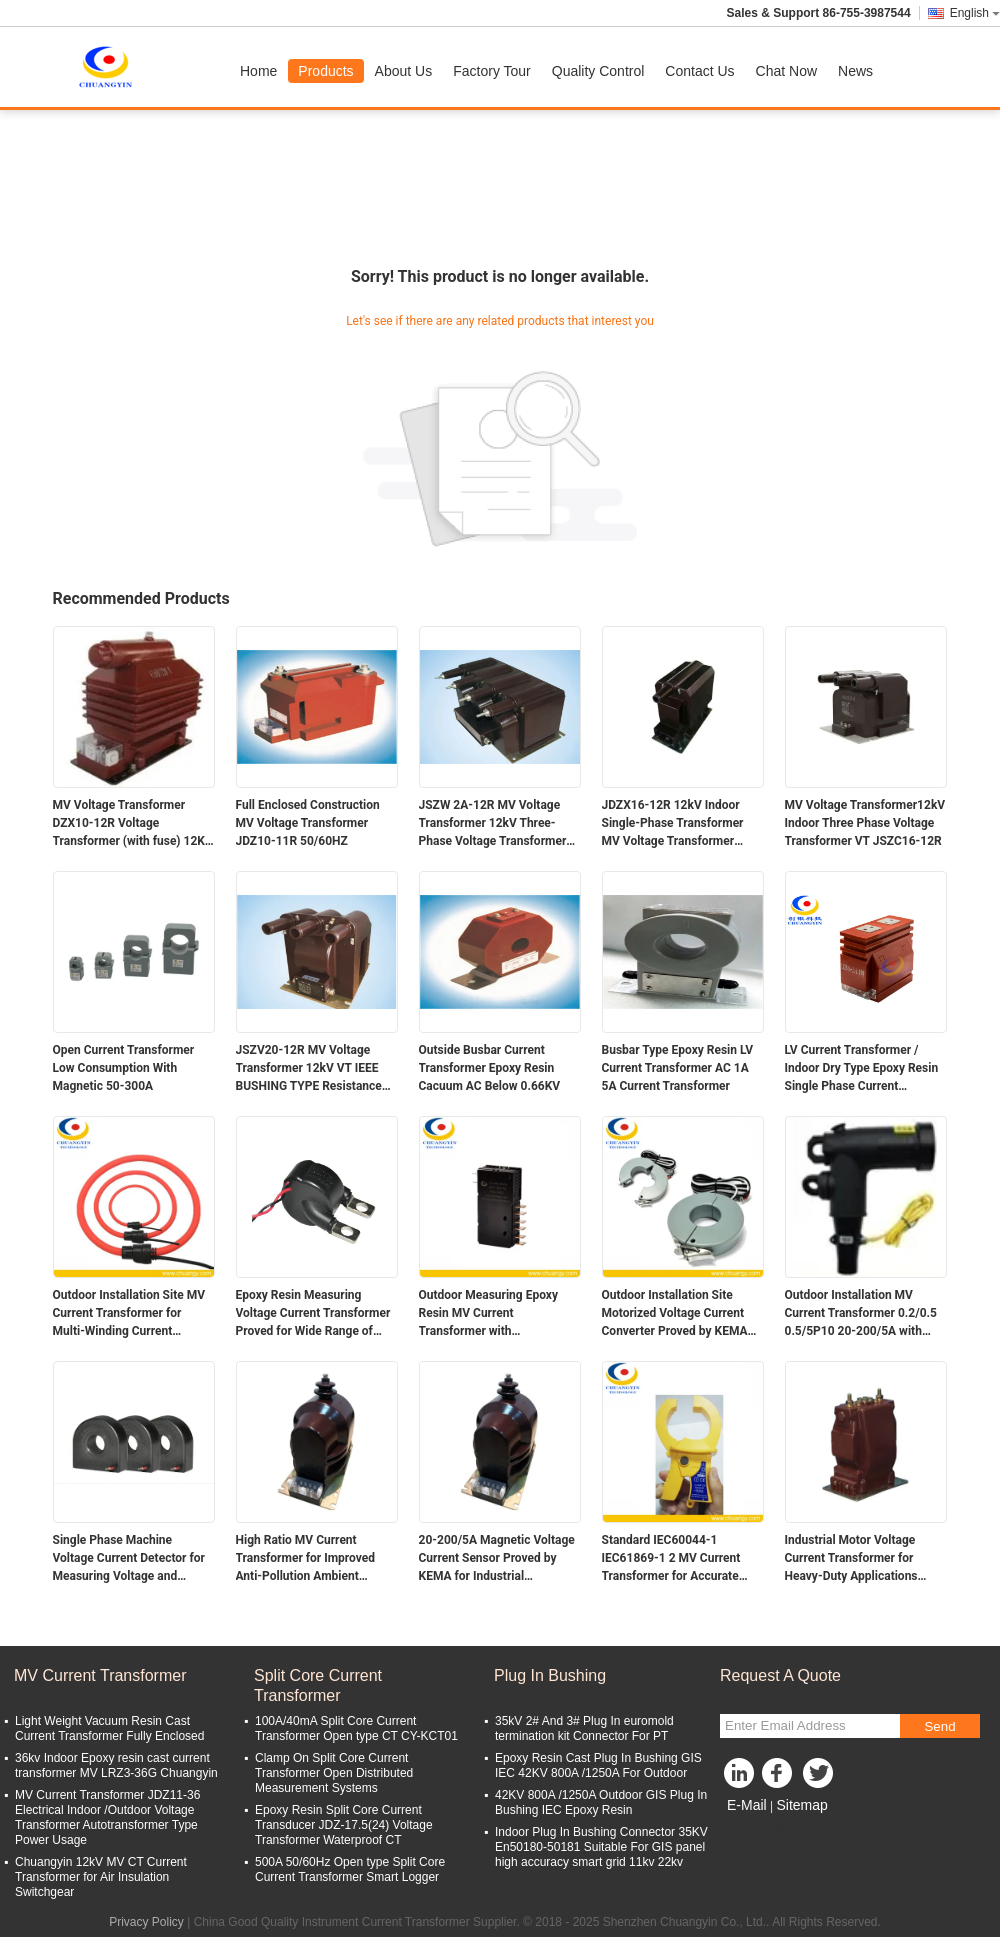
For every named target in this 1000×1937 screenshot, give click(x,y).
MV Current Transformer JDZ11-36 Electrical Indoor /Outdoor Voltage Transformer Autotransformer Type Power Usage (107, 1817)
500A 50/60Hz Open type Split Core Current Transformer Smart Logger (350, 1869)
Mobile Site (755, 1830)
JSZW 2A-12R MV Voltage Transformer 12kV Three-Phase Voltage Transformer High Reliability (493, 824)
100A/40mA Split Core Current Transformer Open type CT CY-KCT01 (356, 1728)
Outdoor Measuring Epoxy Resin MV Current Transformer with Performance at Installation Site (492, 1314)
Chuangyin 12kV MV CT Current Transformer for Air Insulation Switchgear (101, 1877)
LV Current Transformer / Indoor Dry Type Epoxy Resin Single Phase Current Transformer (862, 1069)
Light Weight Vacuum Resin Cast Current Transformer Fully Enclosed (109, 1728)
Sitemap (801, 1805)
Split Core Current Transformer (318, 1685)
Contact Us (699, 71)
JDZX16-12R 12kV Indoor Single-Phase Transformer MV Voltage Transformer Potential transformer (673, 824)
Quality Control (598, 71)
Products (325, 71)
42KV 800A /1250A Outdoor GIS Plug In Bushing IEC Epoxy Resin (601, 1802)
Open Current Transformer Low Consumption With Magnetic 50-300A (124, 1068)
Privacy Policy (146, 1922)
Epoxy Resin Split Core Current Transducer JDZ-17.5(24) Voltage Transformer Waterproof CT (344, 1825)
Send (939, 1726)
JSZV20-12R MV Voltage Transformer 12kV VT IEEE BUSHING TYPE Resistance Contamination (309, 1069)
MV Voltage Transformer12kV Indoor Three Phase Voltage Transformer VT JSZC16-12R (865, 823)
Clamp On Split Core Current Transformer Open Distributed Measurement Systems (334, 1773)
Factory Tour (492, 71)
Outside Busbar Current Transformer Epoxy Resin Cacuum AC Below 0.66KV (490, 1068)
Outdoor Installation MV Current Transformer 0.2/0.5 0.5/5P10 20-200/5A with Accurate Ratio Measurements (861, 1314)
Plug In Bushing (550, 1675)
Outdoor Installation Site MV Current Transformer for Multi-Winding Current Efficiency (129, 1314)
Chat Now (786, 71)
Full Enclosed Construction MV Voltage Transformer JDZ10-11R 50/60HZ (308, 823)
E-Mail (747, 1805)
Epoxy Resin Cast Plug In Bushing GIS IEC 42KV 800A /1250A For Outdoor (598, 1765)
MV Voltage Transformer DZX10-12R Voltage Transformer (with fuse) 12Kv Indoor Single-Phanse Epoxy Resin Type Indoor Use (132, 824)
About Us (404, 71)
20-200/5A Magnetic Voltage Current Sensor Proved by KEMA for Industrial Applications (497, 1559)
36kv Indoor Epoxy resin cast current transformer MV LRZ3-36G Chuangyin (116, 1765)
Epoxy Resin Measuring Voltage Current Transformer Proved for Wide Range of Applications (313, 1314)
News (855, 71)
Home (258, 71)
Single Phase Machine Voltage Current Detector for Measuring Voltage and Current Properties (129, 1559)
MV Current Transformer (100, 1675)
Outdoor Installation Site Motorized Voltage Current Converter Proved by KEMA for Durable (675, 1314)
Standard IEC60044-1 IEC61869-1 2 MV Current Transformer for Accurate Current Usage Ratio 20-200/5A (671, 1559)
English (975, 13)
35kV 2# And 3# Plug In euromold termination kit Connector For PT (584, 1728)
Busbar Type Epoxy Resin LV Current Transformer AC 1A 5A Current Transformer (678, 1068)
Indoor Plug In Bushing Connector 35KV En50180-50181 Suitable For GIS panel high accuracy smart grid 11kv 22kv (601, 1847)
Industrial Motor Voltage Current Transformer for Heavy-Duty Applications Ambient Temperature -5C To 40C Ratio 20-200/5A (863, 1559)
